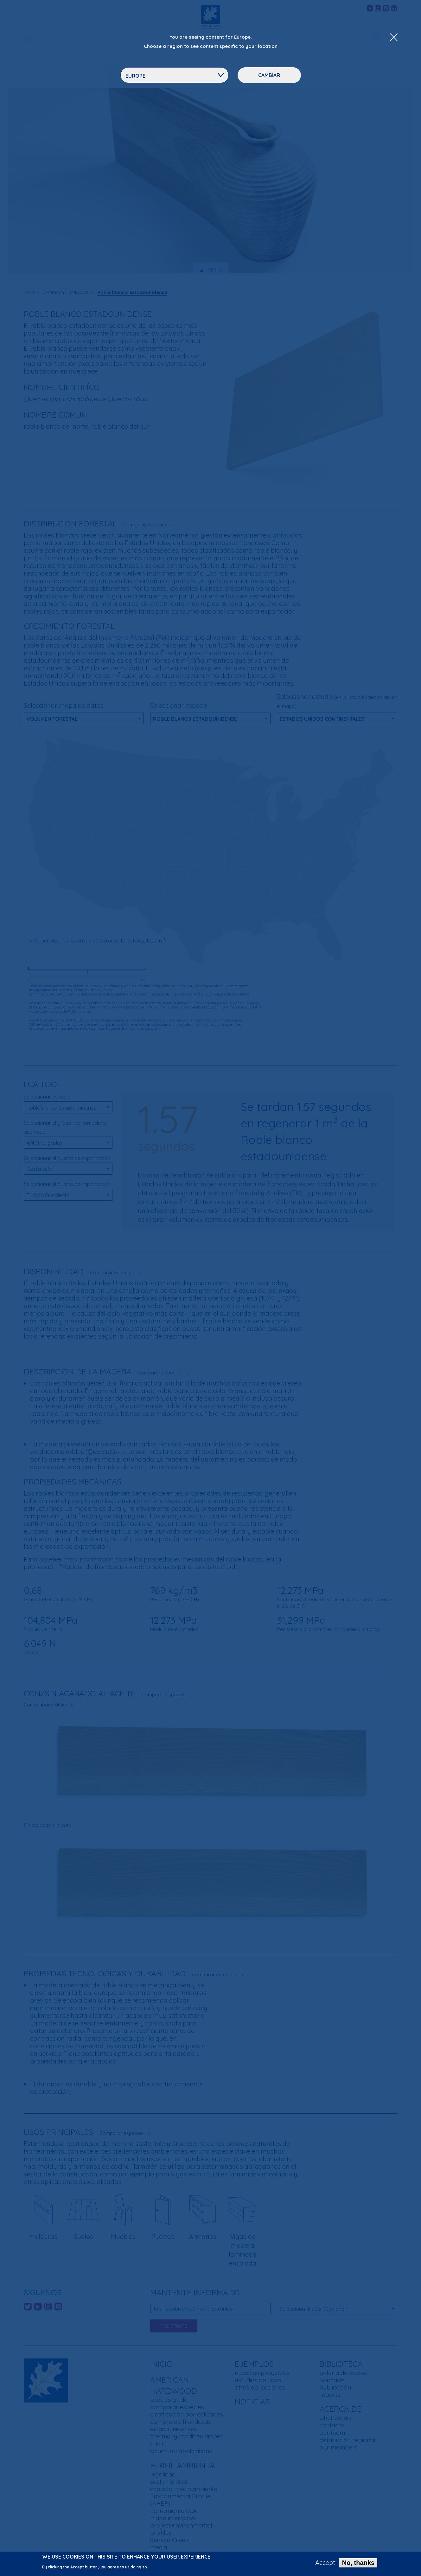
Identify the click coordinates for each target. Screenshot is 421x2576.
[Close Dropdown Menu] (393, 37)
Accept (325, 2563)
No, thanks (358, 2562)
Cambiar (269, 75)
